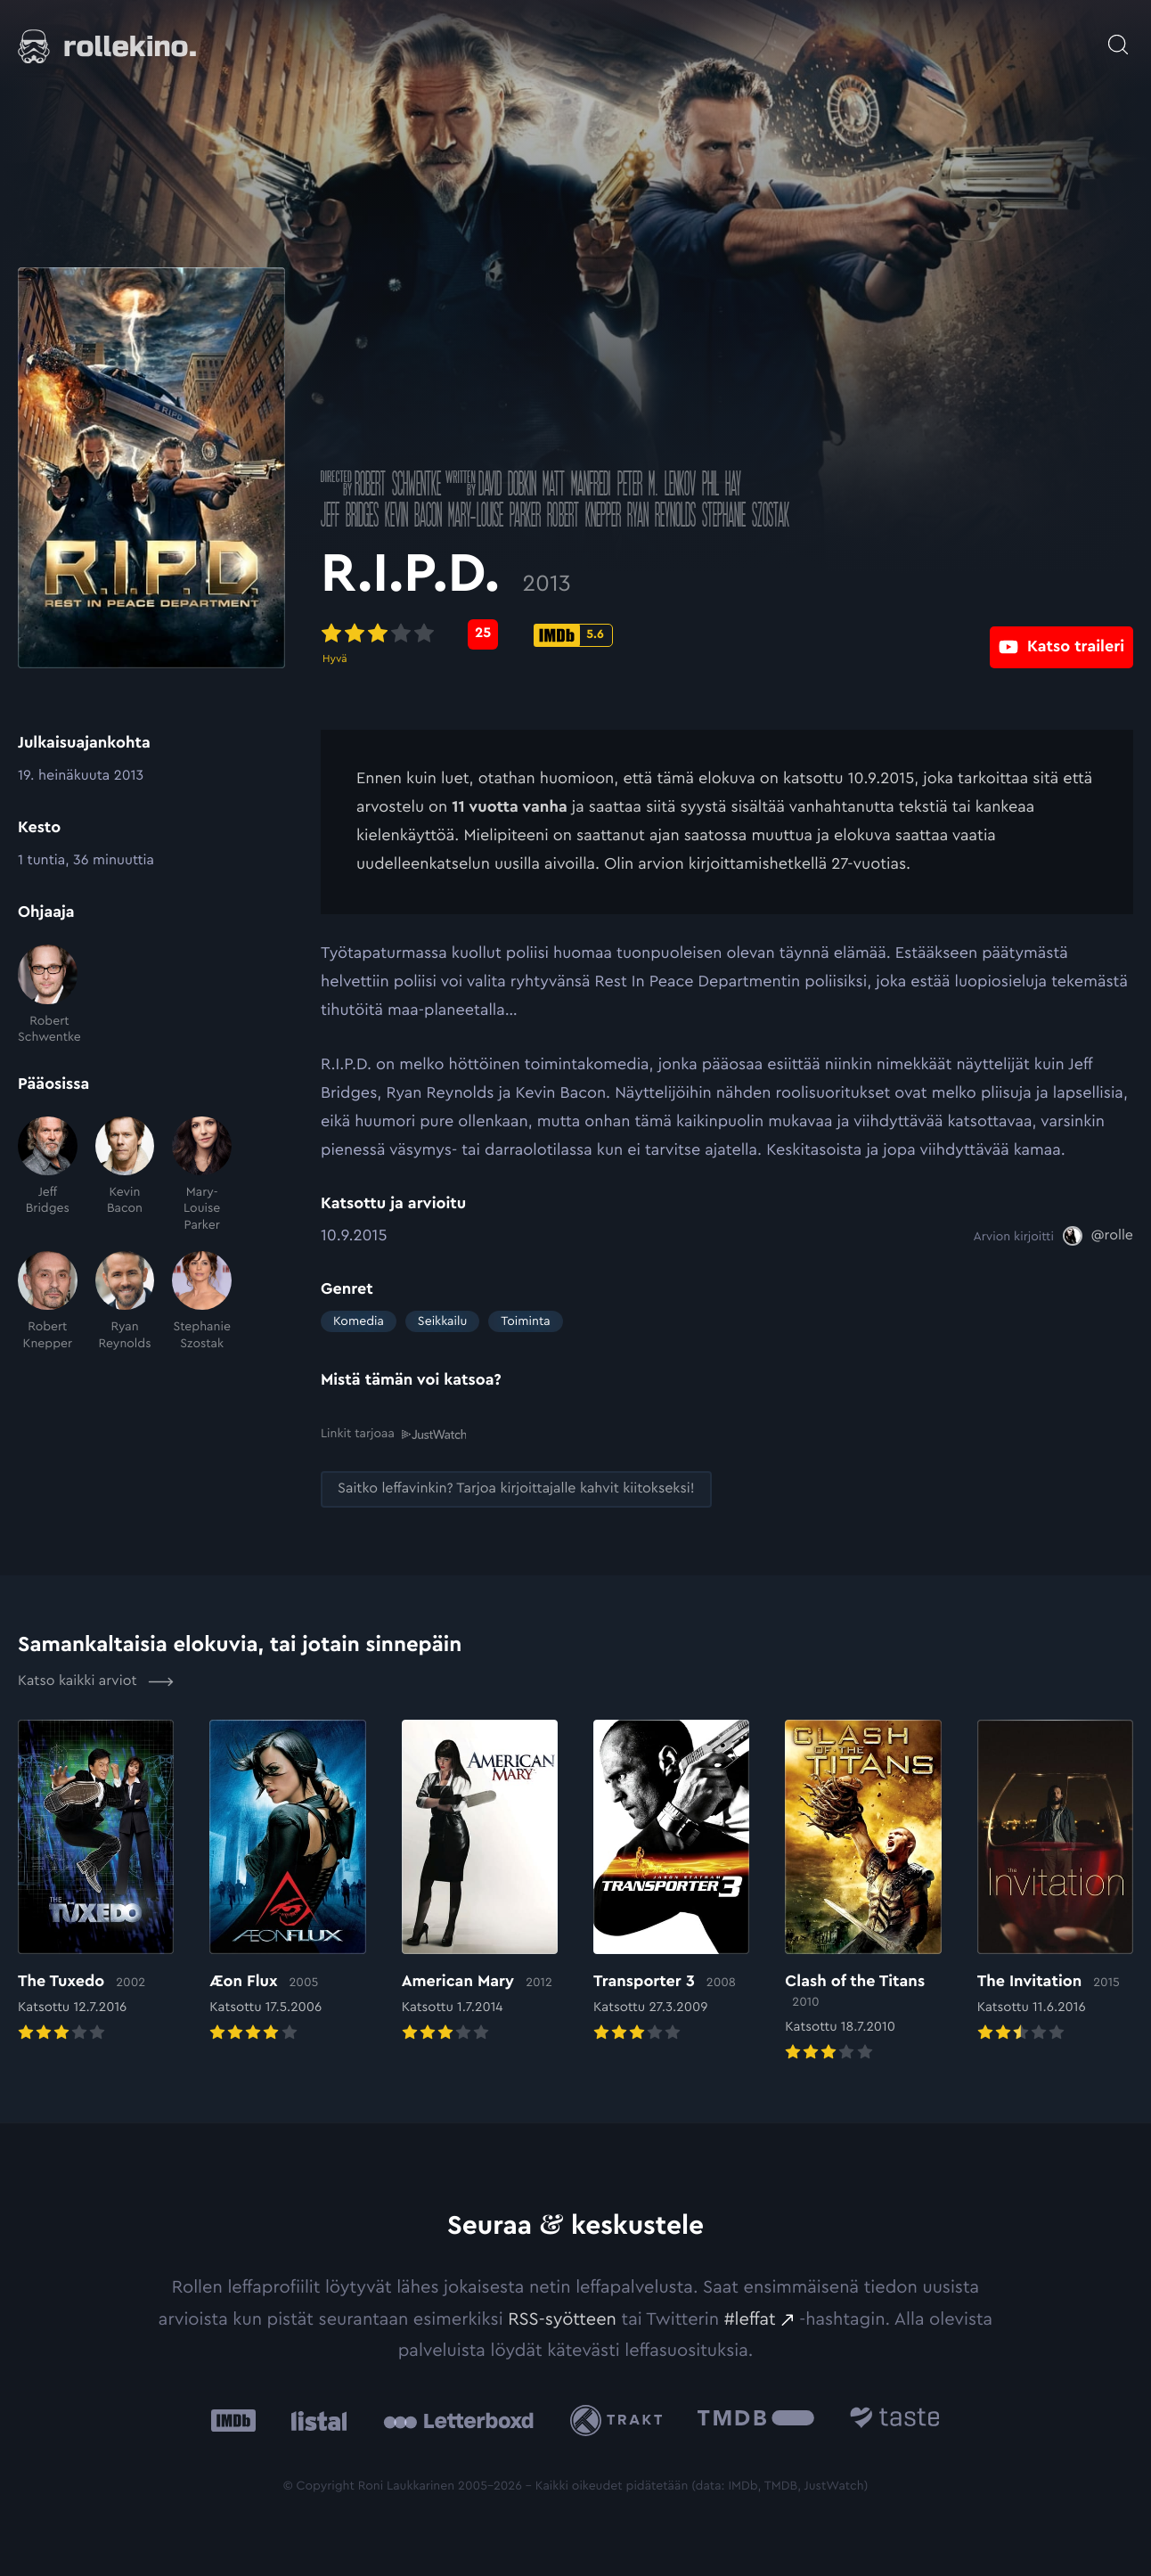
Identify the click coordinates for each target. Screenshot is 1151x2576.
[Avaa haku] (1118, 35)
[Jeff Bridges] (48, 1174)
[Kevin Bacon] (125, 1174)
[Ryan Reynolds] (125, 1301)
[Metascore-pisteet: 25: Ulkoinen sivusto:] (483, 634)
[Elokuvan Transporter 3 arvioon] (671, 1882)
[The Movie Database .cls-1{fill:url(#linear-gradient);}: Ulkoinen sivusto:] (756, 2419)
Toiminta (525, 1321)
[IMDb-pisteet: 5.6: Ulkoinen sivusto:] (573, 635)
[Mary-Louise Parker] (202, 1174)
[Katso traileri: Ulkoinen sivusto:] (1061, 633)
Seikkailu (442, 1321)
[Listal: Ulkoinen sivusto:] (314, 2419)
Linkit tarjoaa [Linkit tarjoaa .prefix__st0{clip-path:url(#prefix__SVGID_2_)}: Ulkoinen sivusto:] (393, 1433)
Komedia (358, 1321)
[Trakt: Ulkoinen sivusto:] (620, 2419)
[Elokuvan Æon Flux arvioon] (287, 1882)
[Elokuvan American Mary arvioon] (480, 1882)
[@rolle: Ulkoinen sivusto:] (1098, 1236)
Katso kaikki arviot (96, 1680)
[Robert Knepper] (48, 1301)
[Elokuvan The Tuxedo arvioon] (96, 1882)
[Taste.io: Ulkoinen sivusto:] (895, 2419)
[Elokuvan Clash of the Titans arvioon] (863, 1892)
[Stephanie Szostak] (202, 1301)
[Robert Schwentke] (48, 995)
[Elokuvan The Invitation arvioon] (1055, 1882)
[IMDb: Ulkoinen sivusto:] (233, 2419)
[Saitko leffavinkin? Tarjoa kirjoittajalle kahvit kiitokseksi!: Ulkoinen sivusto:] (516, 1488)
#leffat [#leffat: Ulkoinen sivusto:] (750, 2318)
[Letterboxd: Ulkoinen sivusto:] (458, 2420)
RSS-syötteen (562, 2318)
